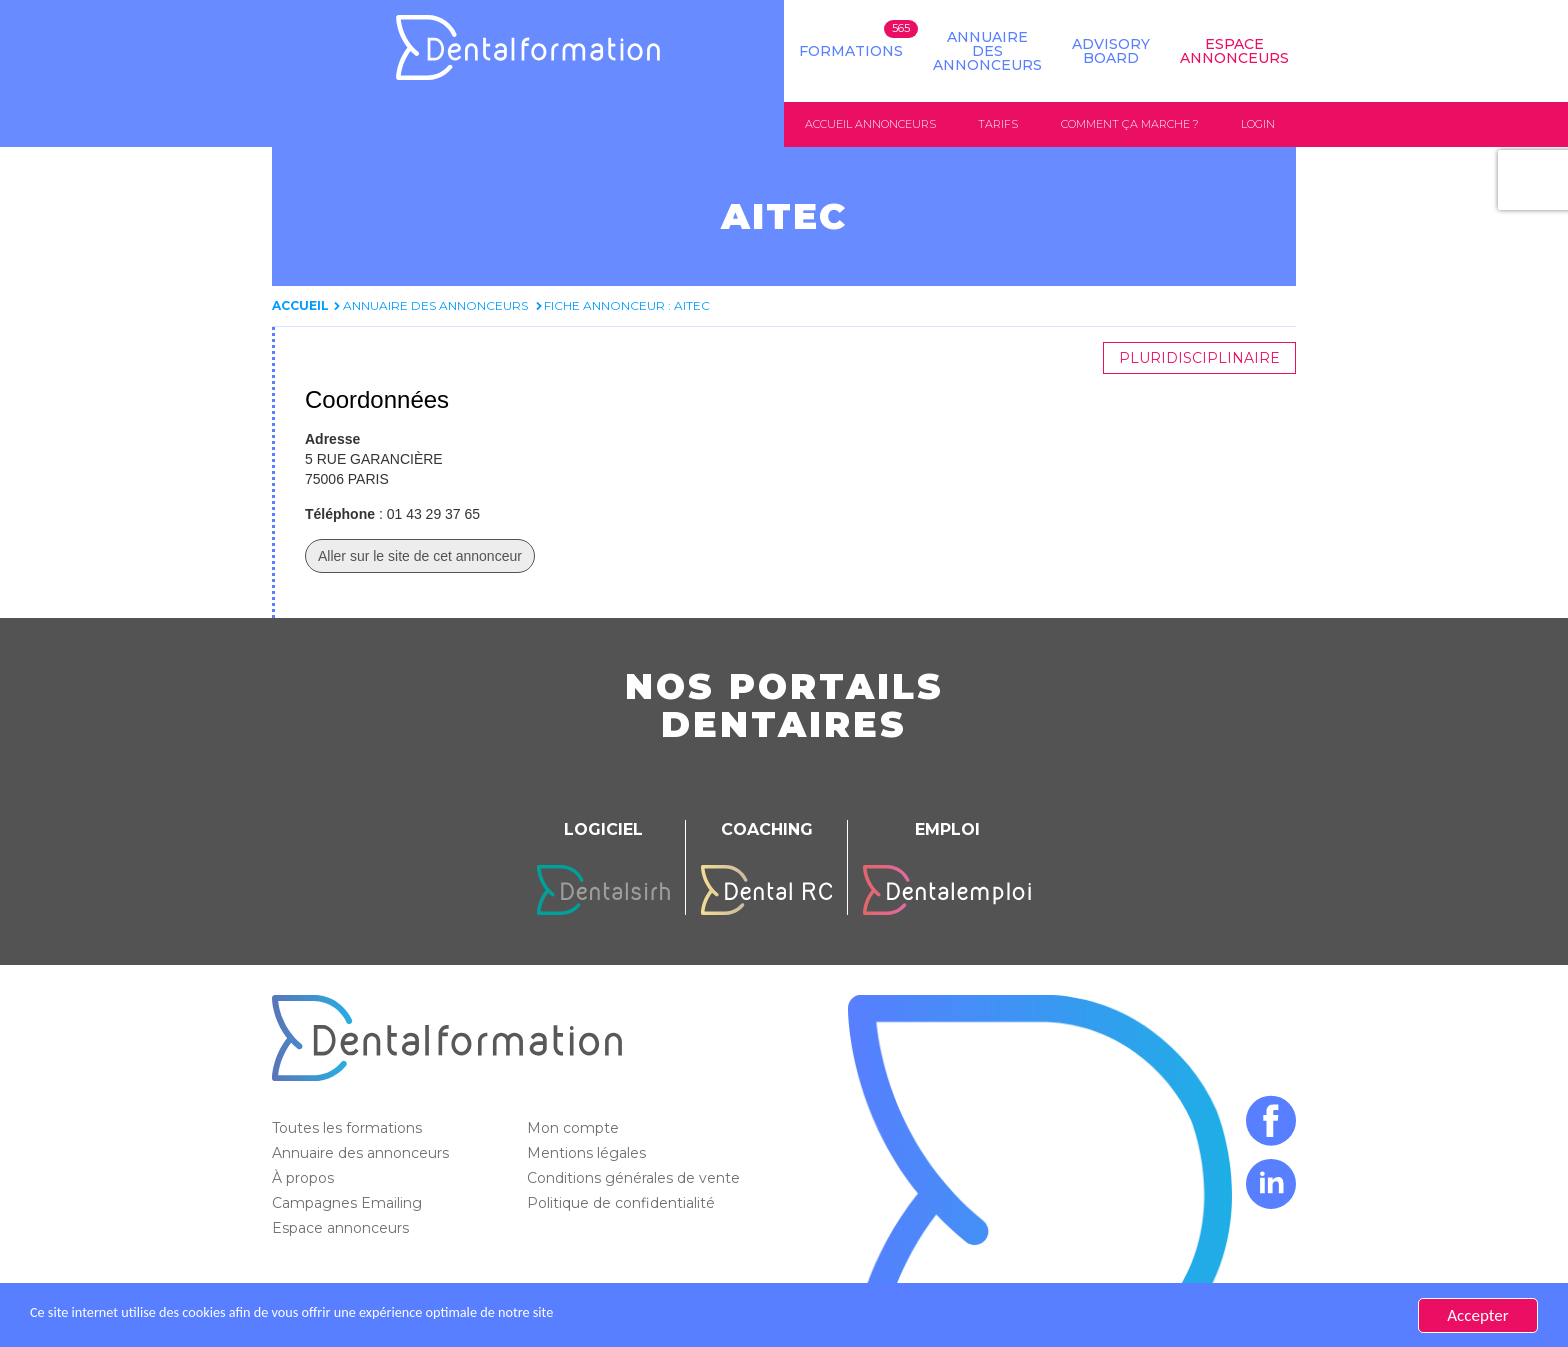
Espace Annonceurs (1234, 51)
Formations (851, 51)
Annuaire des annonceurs (987, 51)
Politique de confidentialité (623, 1204)
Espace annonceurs (342, 1229)
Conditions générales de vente (635, 1179)
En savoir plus (706, 1315)
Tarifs (998, 124)
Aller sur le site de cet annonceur (420, 557)
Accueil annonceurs (870, 124)
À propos (305, 1179)
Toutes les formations (349, 1129)
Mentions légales (588, 1154)
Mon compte (575, 1129)
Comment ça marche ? (1130, 124)
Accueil (300, 306)
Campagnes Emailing (349, 1204)
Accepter (1477, 1315)
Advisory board (1111, 51)
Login (1258, 124)
